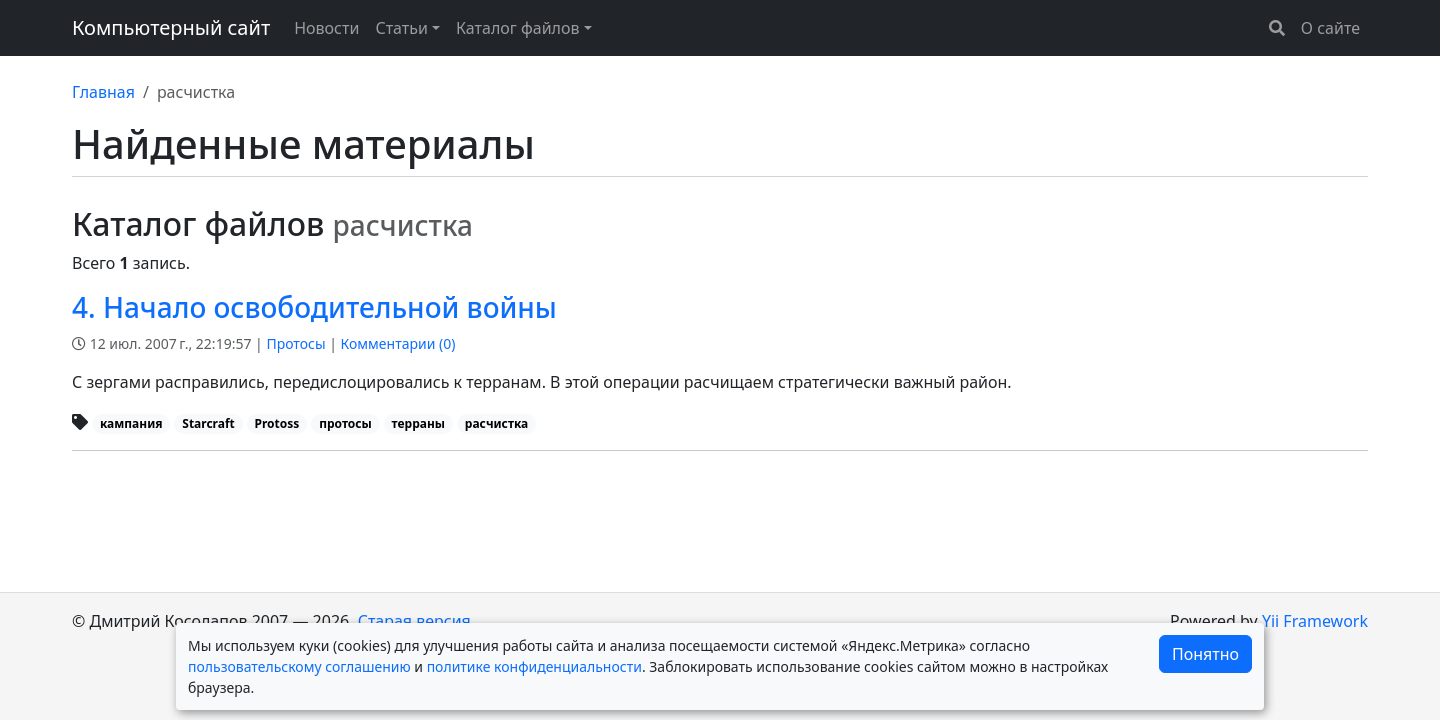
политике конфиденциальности (534, 666)
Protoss (277, 423)
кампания (131, 423)
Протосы (295, 343)
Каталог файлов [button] (518, 28)
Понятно (1205, 654)
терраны (418, 423)
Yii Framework (1315, 621)
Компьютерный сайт (171, 27)
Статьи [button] (401, 28)
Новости (326, 28)
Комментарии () (398, 343)
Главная (103, 92)
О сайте (1330, 28)
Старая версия (414, 621)
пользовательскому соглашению (299, 666)
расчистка (496, 423)
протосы (345, 423)
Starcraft (208, 423)
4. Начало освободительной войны (314, 307)
